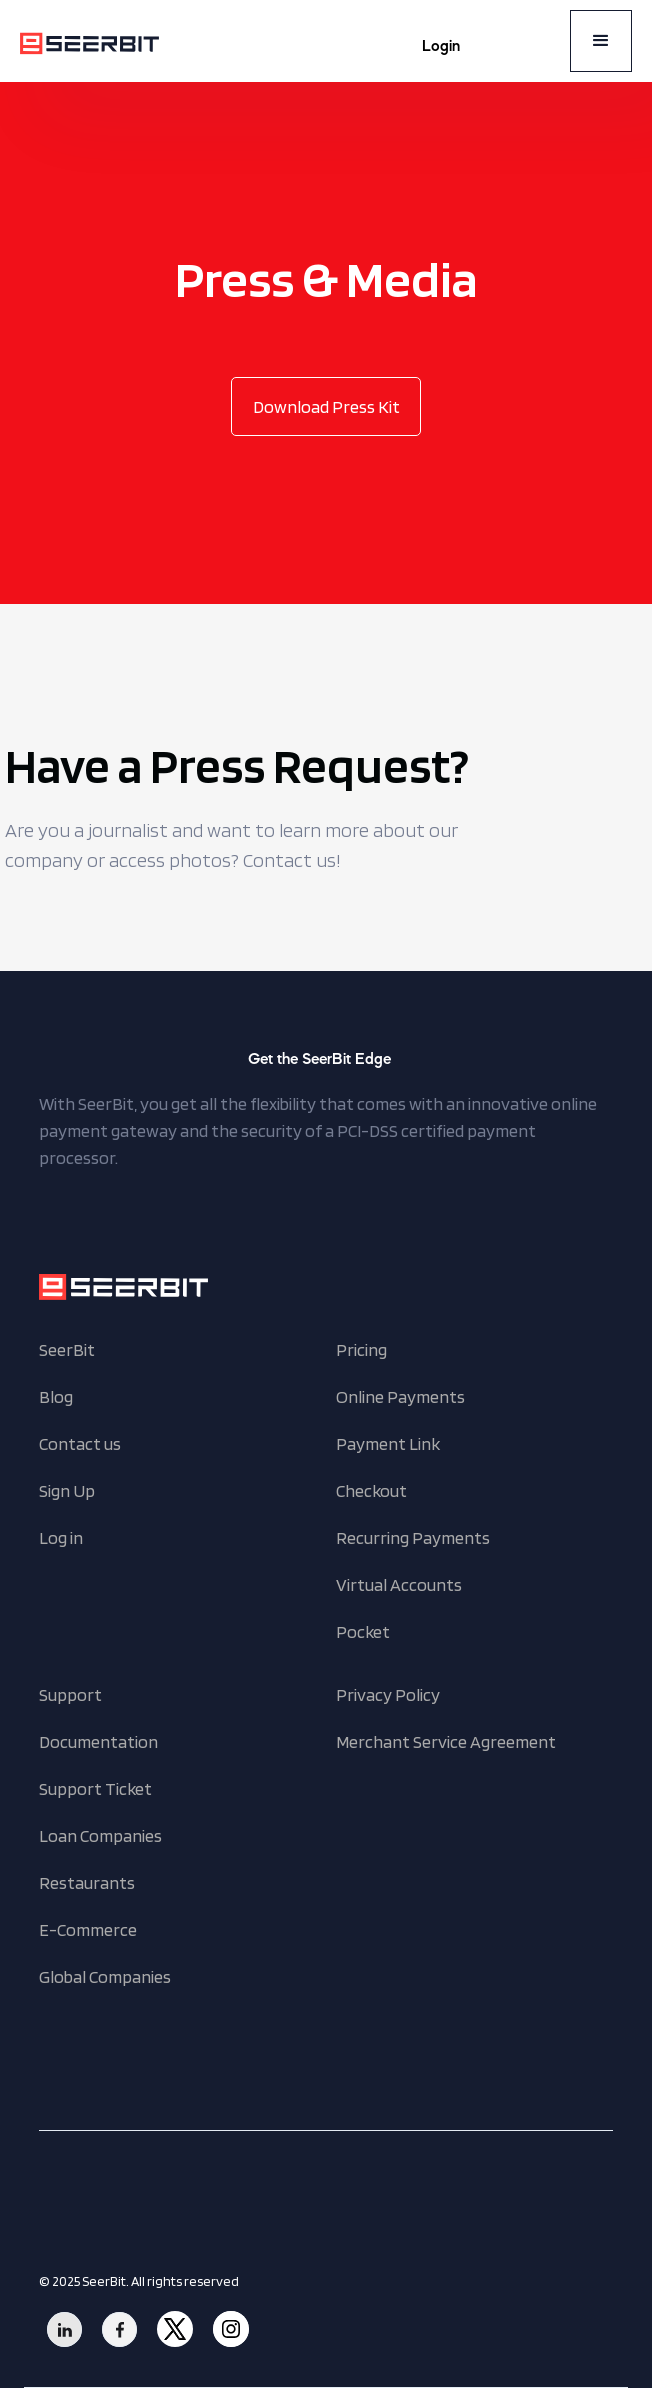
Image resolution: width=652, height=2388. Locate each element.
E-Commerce (88, 1929)
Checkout (371, 1490)
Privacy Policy (388, 1694)
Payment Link (388, 1443)
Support (70, 1694)
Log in (61, 1537)
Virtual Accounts (399, 1584)
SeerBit (67, 1349)
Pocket (363, 1631)
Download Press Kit (326, 406)
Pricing (361, 1349)
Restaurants (87, 1882)
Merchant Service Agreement (446, 1741)
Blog (56, 1396)
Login (441, 47)
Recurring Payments (413, 1537)
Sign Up (67, 1490)
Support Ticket (95, 1788)
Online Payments (400, 1396)
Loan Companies (100, 1835)
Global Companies (105, 1976)
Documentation (98, 1741)
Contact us (80, 1443)
